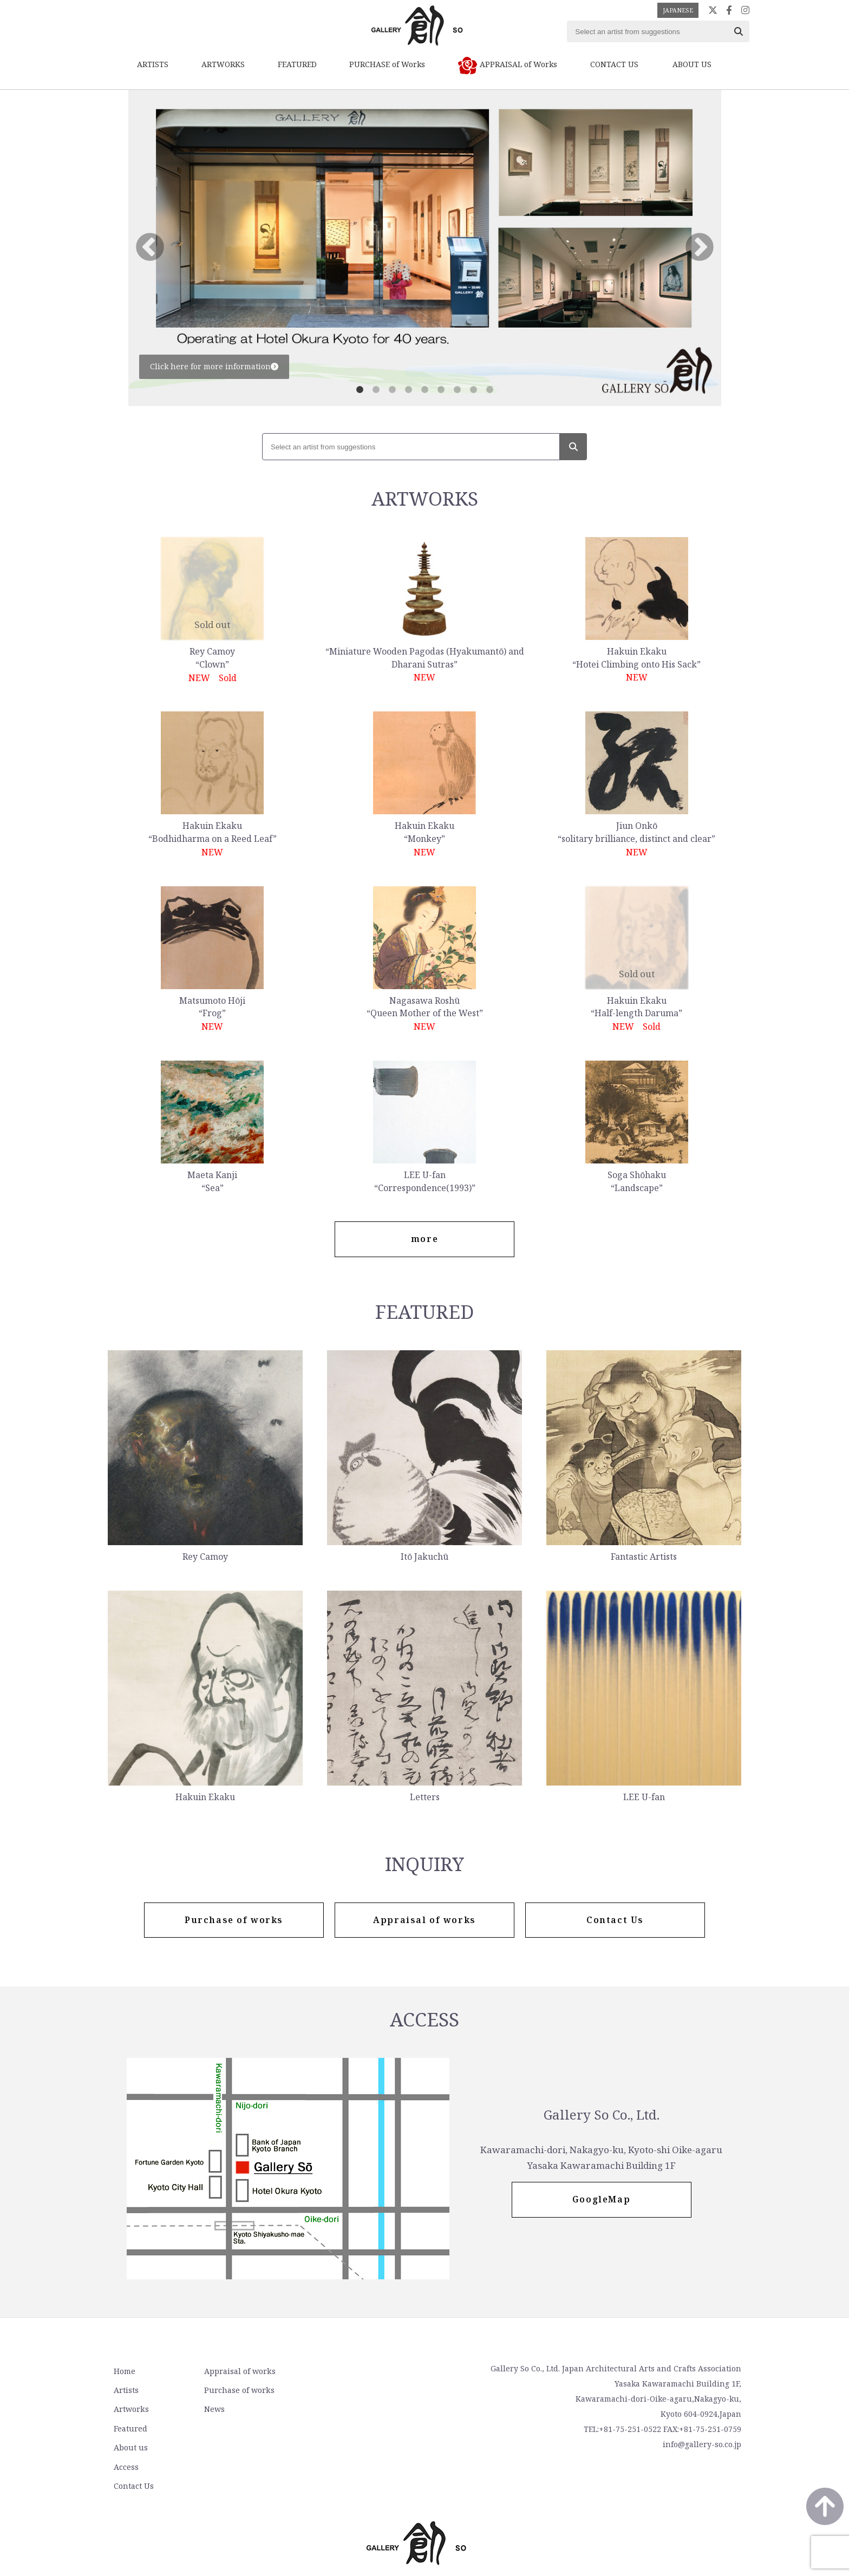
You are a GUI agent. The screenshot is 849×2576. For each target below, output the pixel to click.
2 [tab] (375, 389)
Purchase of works (237, 2390)
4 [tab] (408, 389)
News (212, 2409)
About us (344, 2371)
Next (699, 248)
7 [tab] (457, 389)
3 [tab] (392, 389)
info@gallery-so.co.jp (702, 2445)
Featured (130, 2428)
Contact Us (347, 2409)
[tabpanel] (424, 248)
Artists (125, 2390)
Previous (150, 248)
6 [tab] (440, 389)
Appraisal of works (237, 2371)
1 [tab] (359, 389)
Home (124, 2371)
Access (339, 2390)
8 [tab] (473, 389)
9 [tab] (489, 389)
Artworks (130, 2409)
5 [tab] (424, 389)
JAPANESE (678, 10)
